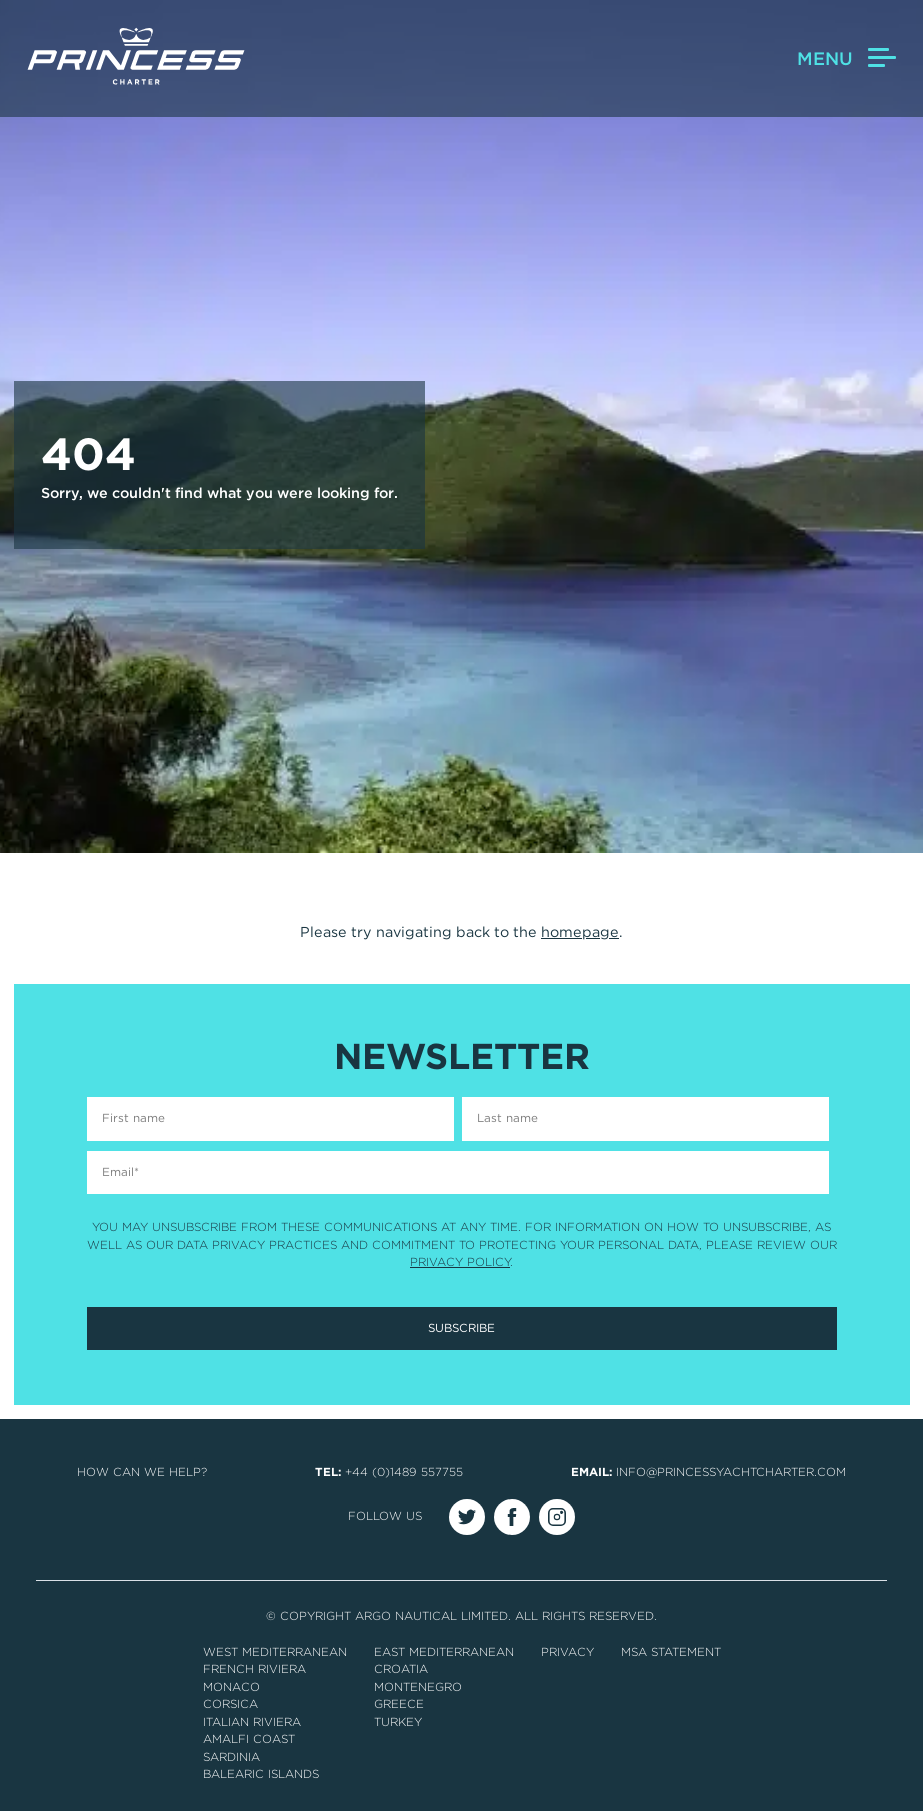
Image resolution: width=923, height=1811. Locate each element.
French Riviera (254, 1669)
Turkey (398, 1722)
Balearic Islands (261, 1774)
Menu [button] (846, 58)
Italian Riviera (252, 1722)
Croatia (401, 1669)
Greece (399, 1704)
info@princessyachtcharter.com (731, 1472)
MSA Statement (671, 1652)
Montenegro (418, 1687)
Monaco (231, 1687)
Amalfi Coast (249, 1739)
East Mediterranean (444, 1652)
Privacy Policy (460, 1262)
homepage (580, 931)
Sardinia (231, 1757)
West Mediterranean (275, 1652)
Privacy (567, 1652)
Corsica (230, 1704)
